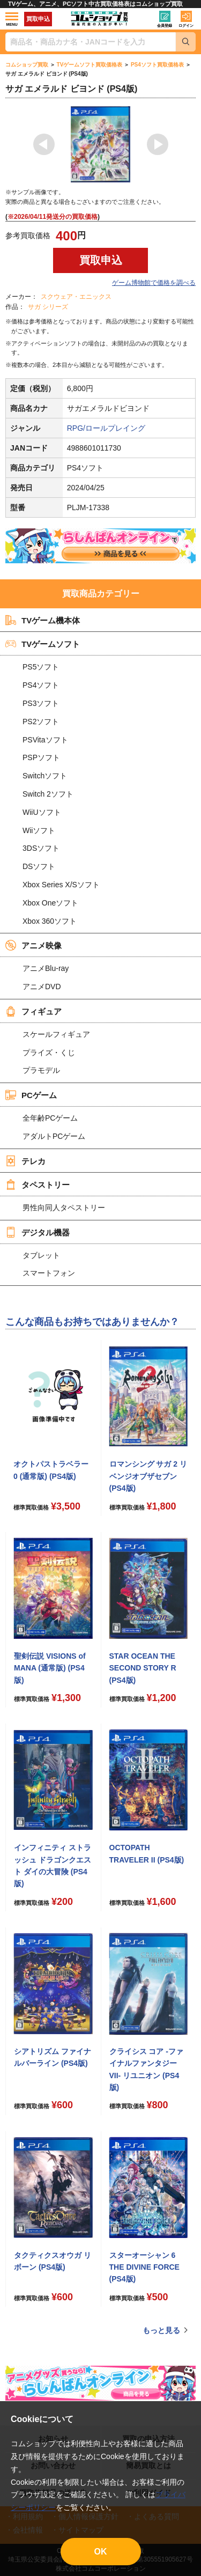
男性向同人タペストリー (64, 1207)
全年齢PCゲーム (50, 1118)
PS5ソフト (41, 667)
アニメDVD (42, 986)
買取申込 (38, 19)
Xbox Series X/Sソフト (61, 884)
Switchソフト (45, 775)
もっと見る (161, 2330)
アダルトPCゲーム (54, 1136)
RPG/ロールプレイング (106, 428)
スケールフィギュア (56, 1034)
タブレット (41, 1255)
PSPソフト (41, 757)
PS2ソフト (41, 721)
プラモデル (41, 1070)
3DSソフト (41, 848)
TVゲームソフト (42, 643)
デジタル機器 (37, 1232)
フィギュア (33, 1011)
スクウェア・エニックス (76, 296)
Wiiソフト (39, 830)
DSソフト (39, 866)
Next (157, 144)
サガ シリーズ (48, 307)
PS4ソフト (41, 685)
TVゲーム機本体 (42, 620)
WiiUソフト (42, 812)
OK (100, 2551)
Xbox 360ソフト (50, 921)
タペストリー (37, 1184)
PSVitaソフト (45, 739)
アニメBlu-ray (46, 968)
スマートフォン (49, 1273)
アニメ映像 (33, 945)
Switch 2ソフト (48, 794)
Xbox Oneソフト (50, 903)
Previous (44, 144)
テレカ (25, 1160)
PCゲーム (31, 1095)
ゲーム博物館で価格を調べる (154, 282)
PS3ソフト (41, 703)
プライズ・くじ (49, 1052)
